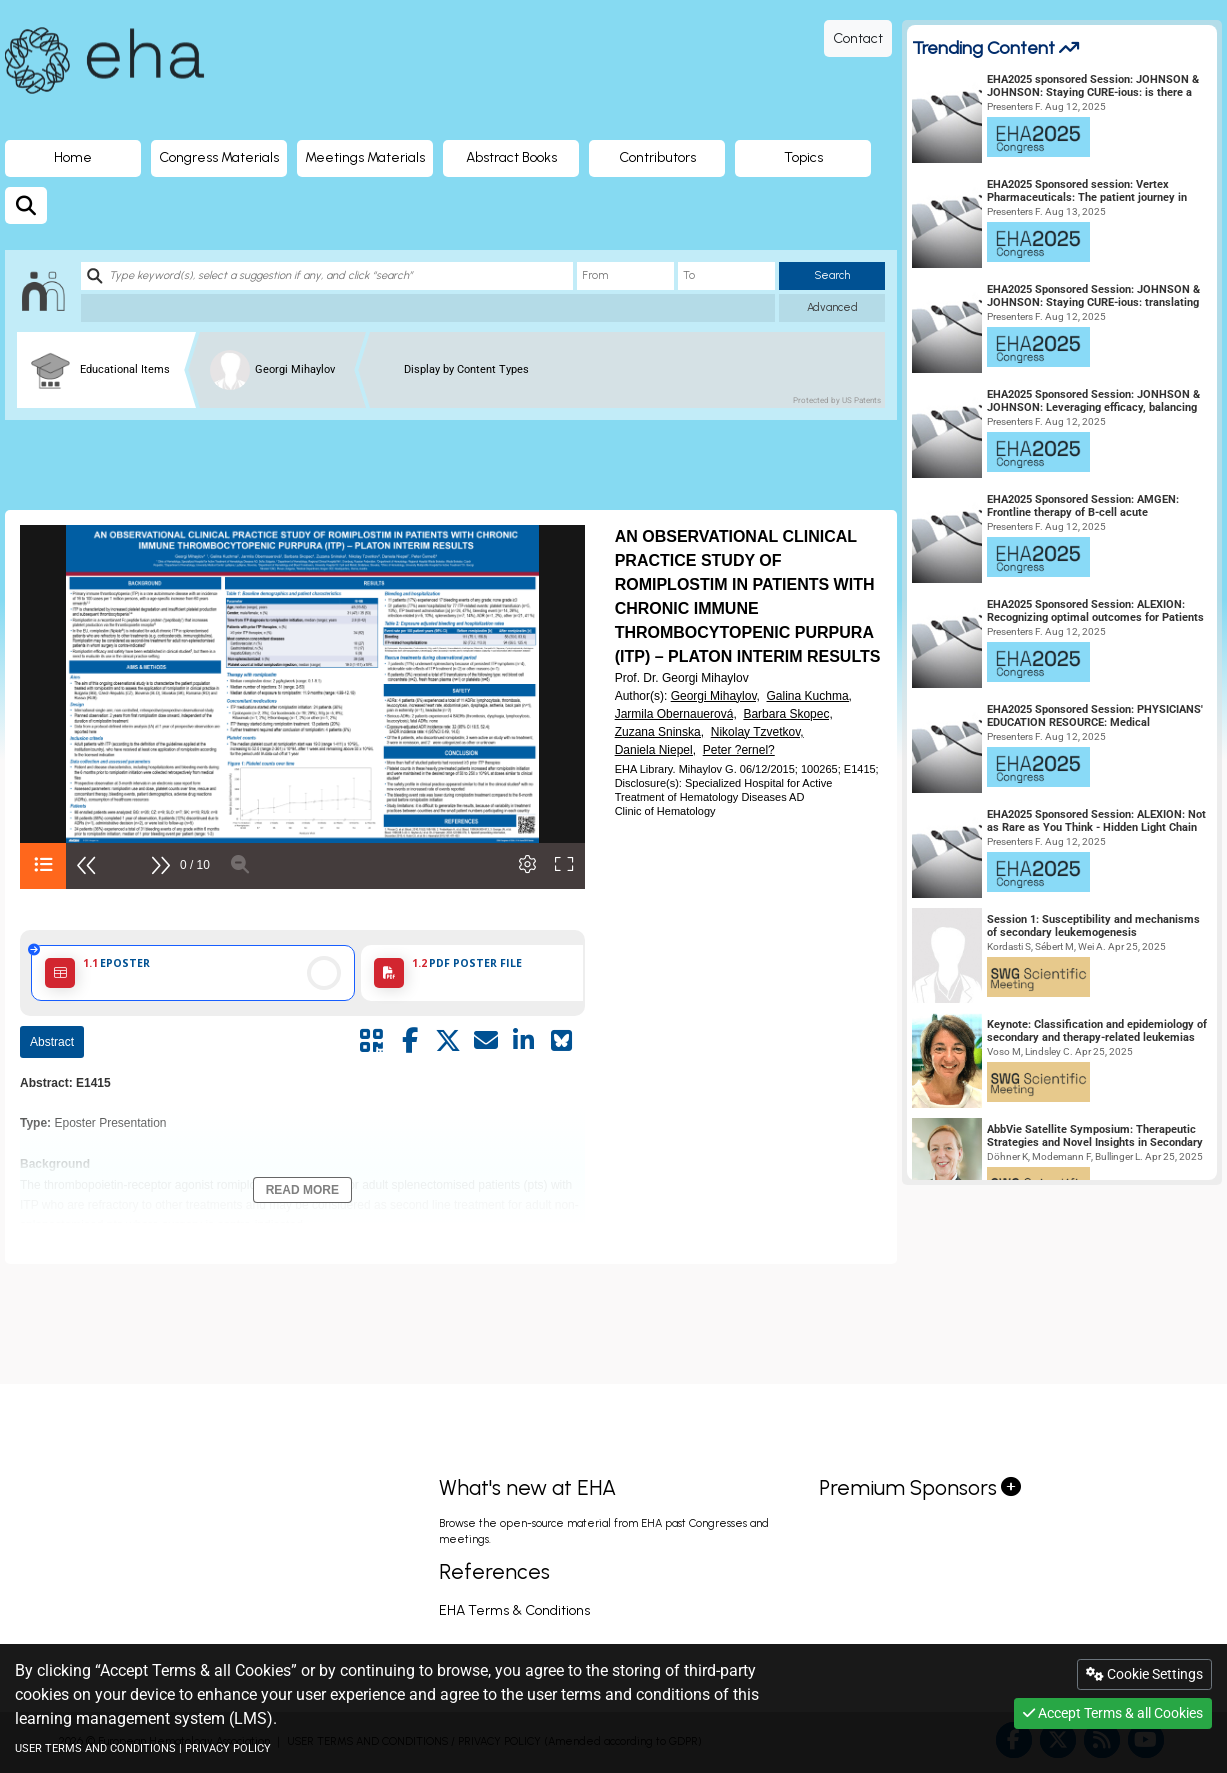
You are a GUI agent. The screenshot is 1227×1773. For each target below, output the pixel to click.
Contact (858, 38)
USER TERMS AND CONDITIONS (95, 1748)
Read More (302, 1190)
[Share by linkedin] (524, 1041)
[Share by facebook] (410, 1041)
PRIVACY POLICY (228, 1748)
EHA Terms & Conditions (514, 1610)
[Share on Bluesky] (562, 1041)
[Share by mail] (486, 1041)
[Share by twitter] (448, 1041)
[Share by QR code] (372, 1041)
